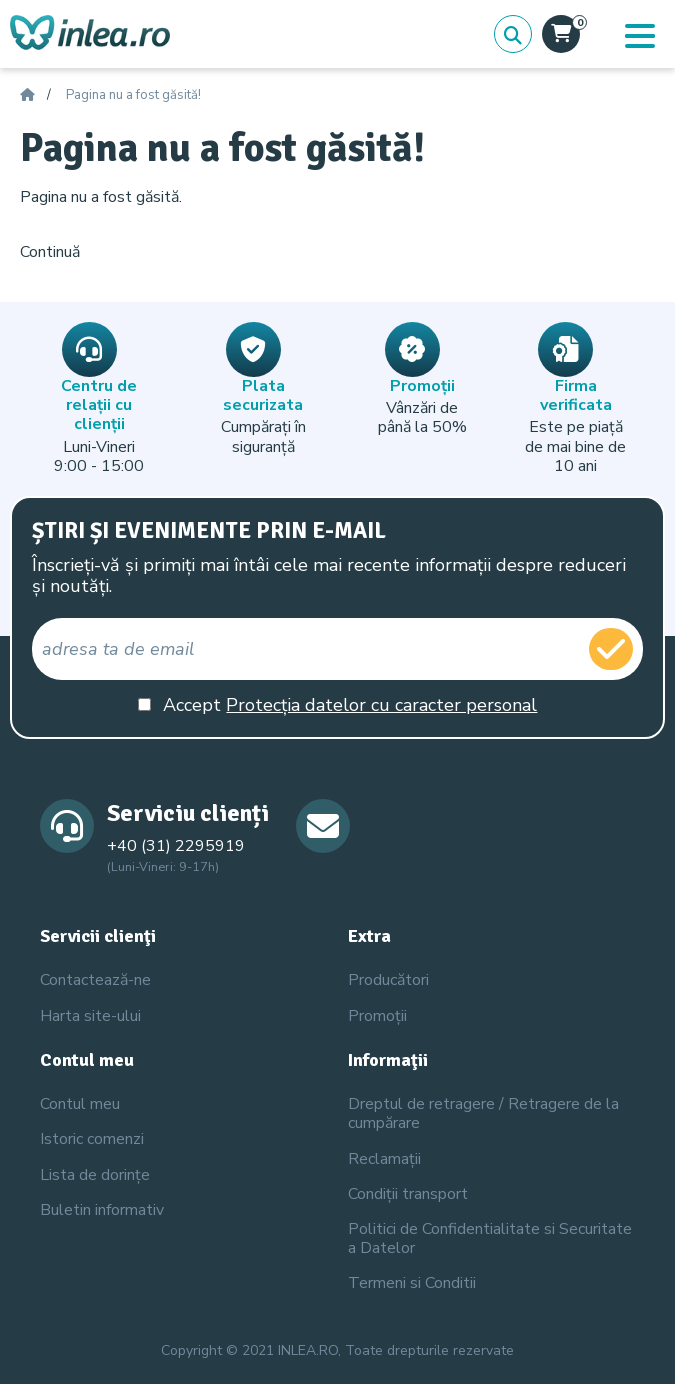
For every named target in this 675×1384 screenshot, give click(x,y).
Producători (388, 980)
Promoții (377, 1016)
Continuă (50, 252)
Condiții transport (408, 1194)
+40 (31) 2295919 (176, 846)
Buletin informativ (102, 1210)
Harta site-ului (90, 1016)
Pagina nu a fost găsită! (133, 96)
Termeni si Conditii (412, 1283)
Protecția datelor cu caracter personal (381, 705)
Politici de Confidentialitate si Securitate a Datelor (490, 1238)
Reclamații (384, 1159)
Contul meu (80, 1104)
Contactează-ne (95, 980)
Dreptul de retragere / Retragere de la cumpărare (483, 1113)
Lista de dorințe (95, 1175)
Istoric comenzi (92, 1139)
